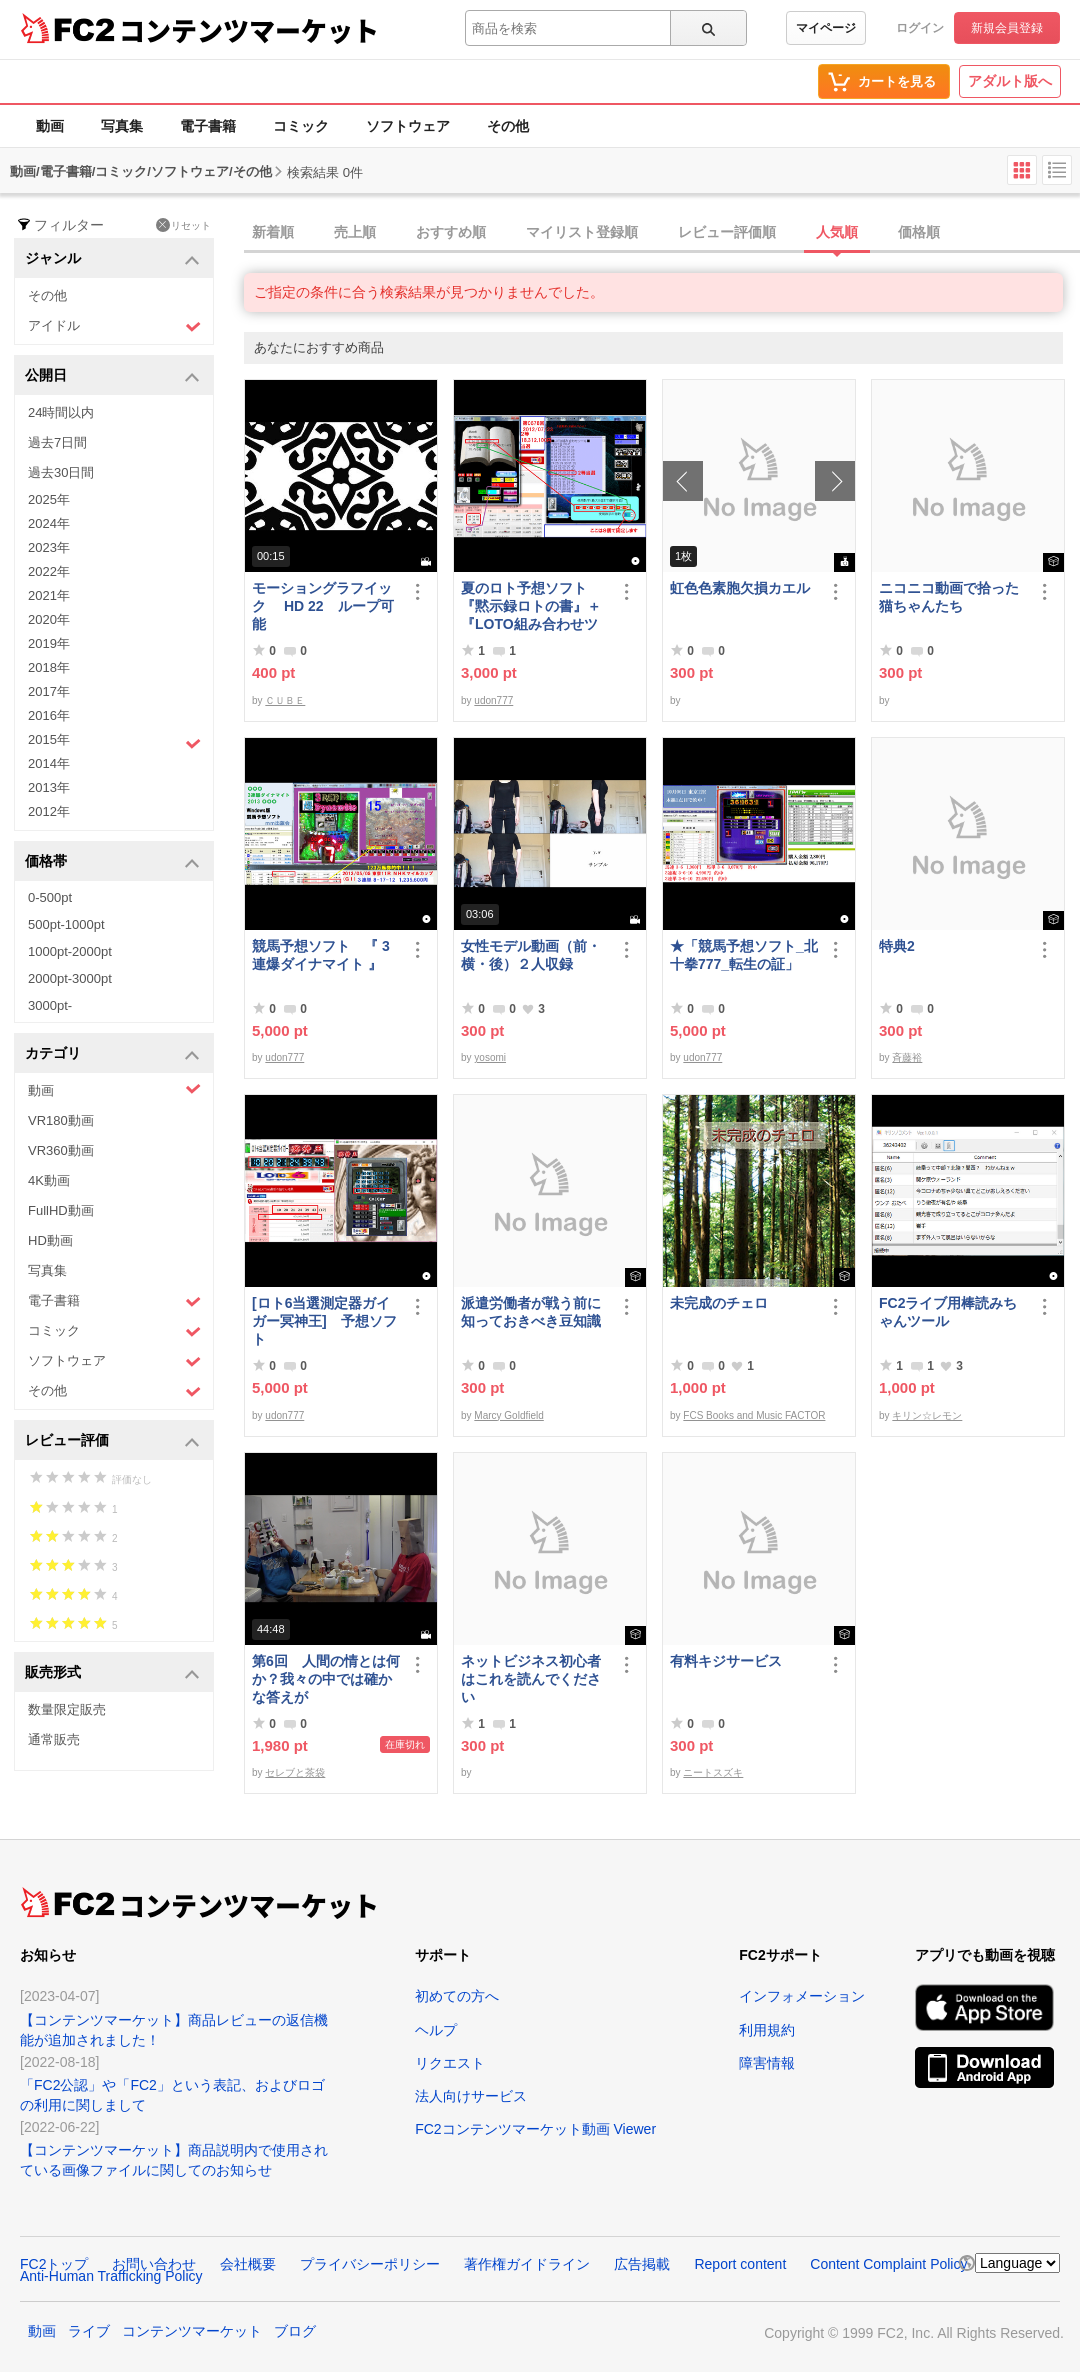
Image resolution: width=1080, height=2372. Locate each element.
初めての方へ (457, 1996)
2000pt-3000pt (70, 978)
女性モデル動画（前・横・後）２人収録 (531, 955)
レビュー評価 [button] (112, 1441)
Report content (740, 2264)
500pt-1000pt (66, 924)
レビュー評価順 (727, 232)
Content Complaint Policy (888, 2264)
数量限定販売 (67, 1709)
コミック (301, 126)
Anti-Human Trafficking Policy (111, 2276)
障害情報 (767, 2063)
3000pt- (50, 1005)
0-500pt (50, 897)
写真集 (122, 126)
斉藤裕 (907, 1057)
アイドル (114, 326)
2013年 (49, 787)
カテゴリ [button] (112, 1054)
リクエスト (450, 2063)
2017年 (49, 691)
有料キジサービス (726, 1661)
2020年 (49, 619)
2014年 (49, 763)
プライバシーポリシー (370, 2264)
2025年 (49, 499)
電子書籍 (208, 126)
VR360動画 (61, 1150)
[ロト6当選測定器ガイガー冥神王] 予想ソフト (324, 1321)
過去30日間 (61, 472)
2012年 (49, 811)
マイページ (826, 28)
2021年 (49, 595)
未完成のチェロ (719, 1303)
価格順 (919, 232)
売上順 (355, 232)
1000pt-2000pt (70, 951)
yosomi (490, 1057)
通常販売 (54, 1739)
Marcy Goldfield (508, 1415)
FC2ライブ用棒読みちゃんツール (948, 1312)
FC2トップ (54, 2264)
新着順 (273, 232)
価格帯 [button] (112, 862)
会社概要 (248, 2264)
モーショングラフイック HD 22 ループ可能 (323, 606)
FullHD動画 (61, 1210)
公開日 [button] (112, 376)
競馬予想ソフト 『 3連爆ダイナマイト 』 (321, 955)
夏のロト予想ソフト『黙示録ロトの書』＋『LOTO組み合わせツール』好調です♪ (531, 606)
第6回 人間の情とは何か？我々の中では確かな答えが (326, 1679)
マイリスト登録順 (582, 232)
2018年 (49, 667)
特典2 (897, 946)
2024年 (49, 523)
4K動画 (49, 1180)
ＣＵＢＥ (285, 700)
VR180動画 (61, 1120)
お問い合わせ (154, 2264)
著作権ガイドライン (527, 2264)
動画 (50, 126)
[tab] (662, 233)
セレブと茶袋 (295, 1772)
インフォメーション (802, 1996)
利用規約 (767, 2030)
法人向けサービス (471, 2096)
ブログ (295, 2331)
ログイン (920, 28)
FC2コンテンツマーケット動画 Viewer (535, 2129)
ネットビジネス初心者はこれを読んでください (531, 1679)
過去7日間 (57, 442)
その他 (508, 126)
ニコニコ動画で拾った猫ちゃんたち (949, 597)
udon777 (493, 700)
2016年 (49, 715)
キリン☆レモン (927, 1415)
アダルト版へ (1010, 81)
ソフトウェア (408, 126)
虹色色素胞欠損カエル (740, 588)
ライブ (89, 2331)
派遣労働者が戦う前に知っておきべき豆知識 (531, 1312)
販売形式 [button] (112, 1673)
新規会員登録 (1007, 28)
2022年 (49, 571)
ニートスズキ (713, 1772)
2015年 (114, 742)
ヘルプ (436, 2030)
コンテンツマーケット (249, 30)
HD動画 (50, 1240)
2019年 (49, 643)
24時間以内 (61, 412)
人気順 (837, 232)
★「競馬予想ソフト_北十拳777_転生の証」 (744, 955)
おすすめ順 (451, 232)
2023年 (49, 547)
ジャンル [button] (112, 259)
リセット (183, 225)
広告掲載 (642, 2264)
